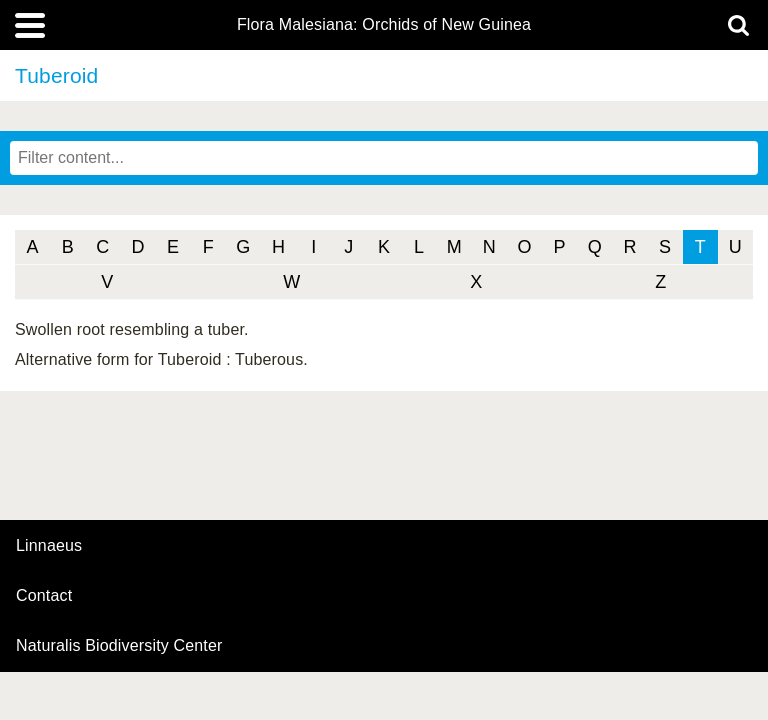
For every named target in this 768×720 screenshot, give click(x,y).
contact (44, 595)
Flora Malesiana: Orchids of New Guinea (384, 25)
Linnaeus (49, 546)
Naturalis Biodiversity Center (119, 646)
